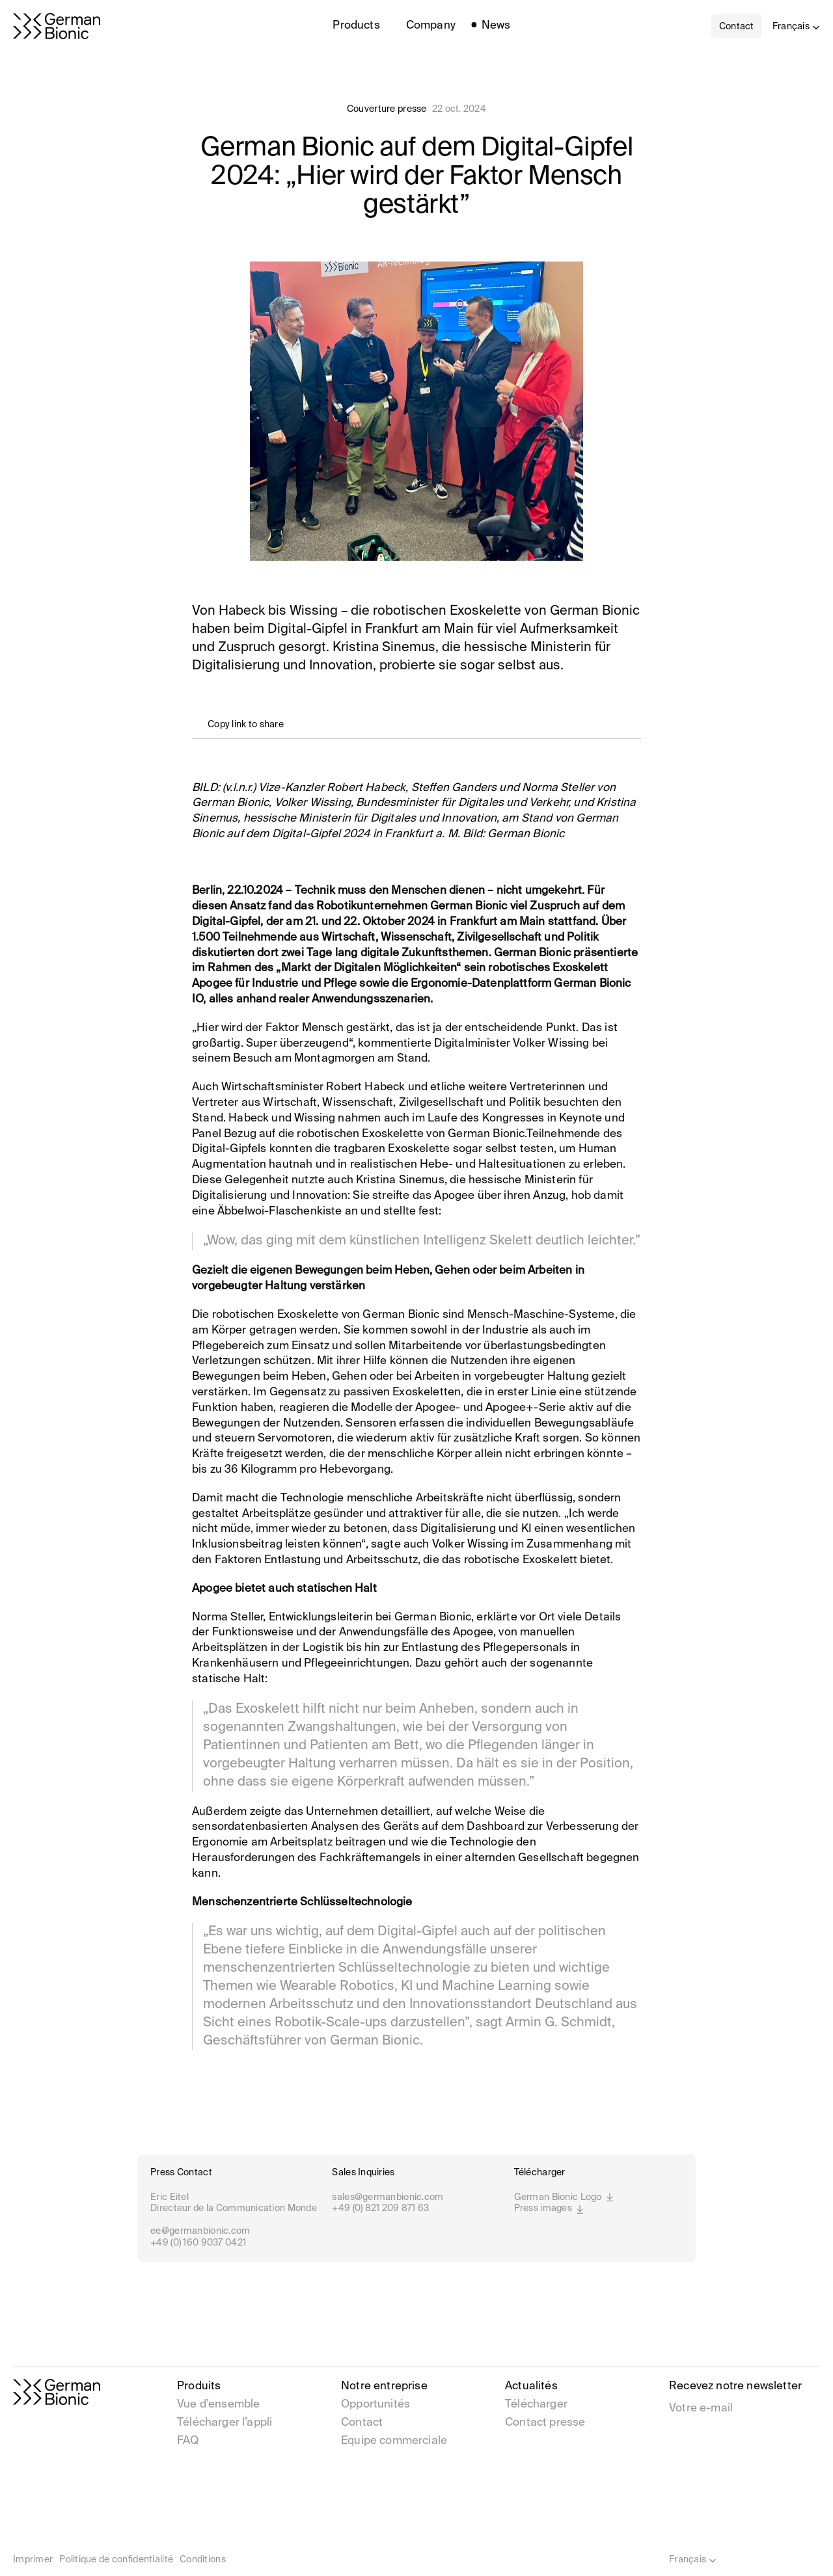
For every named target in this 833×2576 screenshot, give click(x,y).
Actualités (531, 2386)
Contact (362, 2422)
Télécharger (536, 2404)
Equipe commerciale (394, 2441)
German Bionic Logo (564, 2198)
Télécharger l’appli (224, 2422)
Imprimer (33, 2559)
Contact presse (545, 2422)
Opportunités (375, 2404)
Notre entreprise (384, 2386)
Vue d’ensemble (218, 2404)
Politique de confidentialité (116, 2559)
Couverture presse (387, 109)
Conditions (203, 2559)
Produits (199, 2386)
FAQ (188, 2441)
